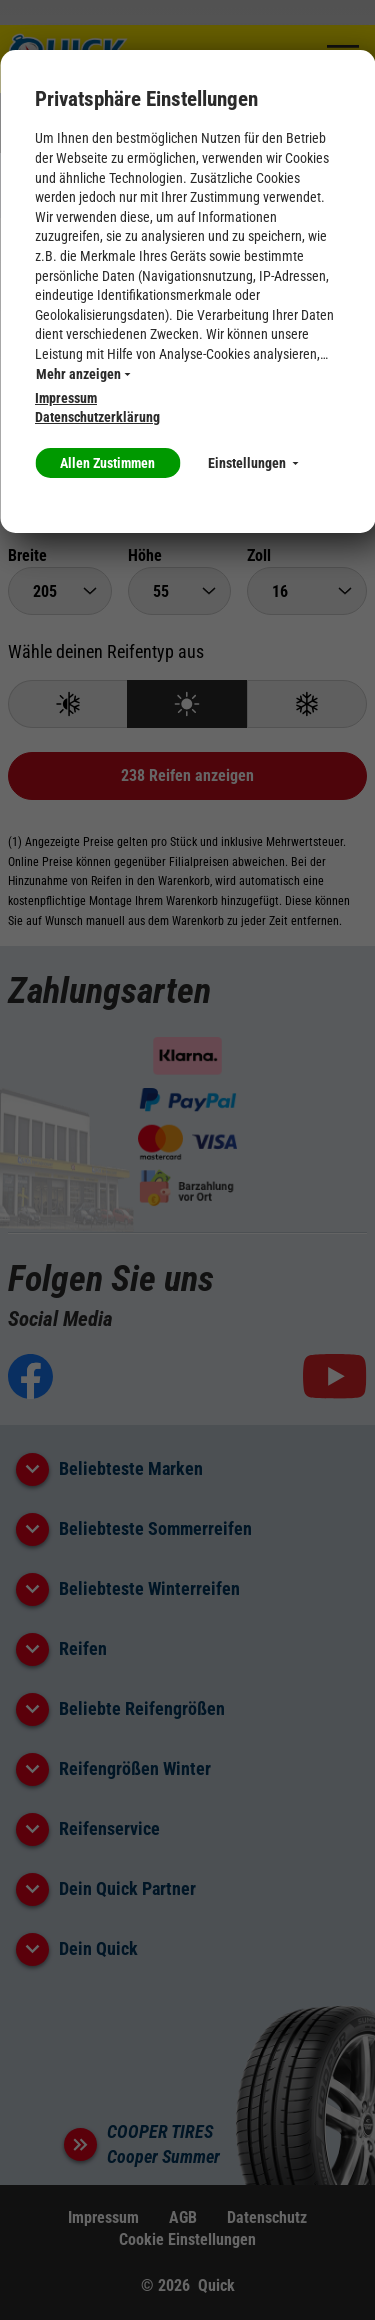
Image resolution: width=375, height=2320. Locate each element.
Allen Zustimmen (107, 463)
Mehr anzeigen (83, 374)
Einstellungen (253, 463)
